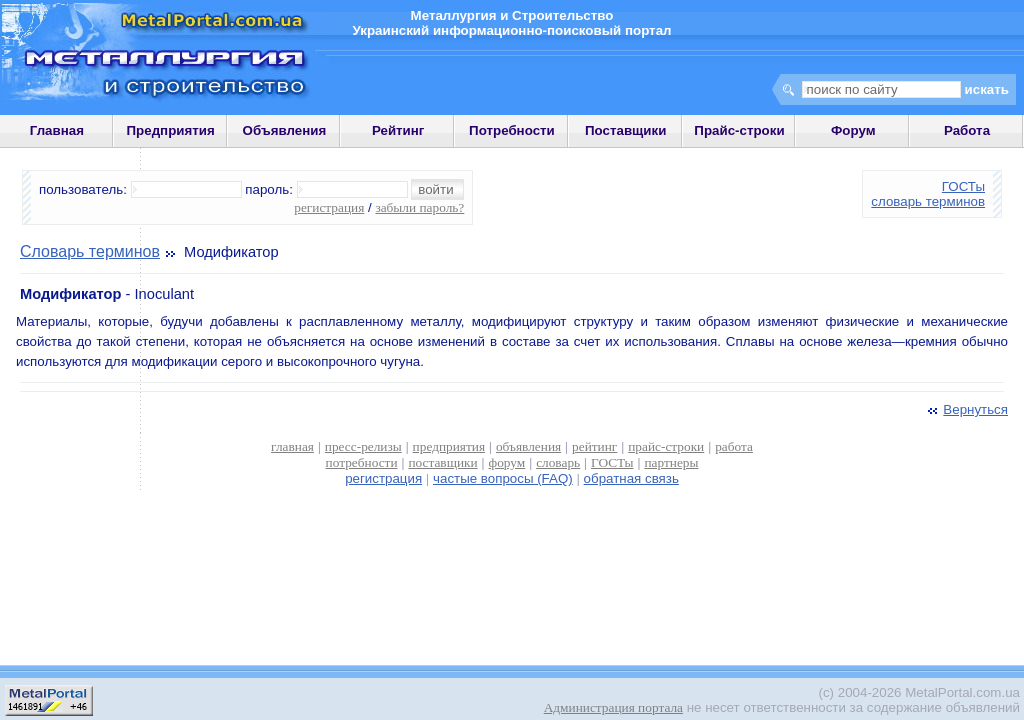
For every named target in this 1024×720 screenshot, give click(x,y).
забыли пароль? (419, 207)
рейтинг (594, 446)
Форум (853, 130)
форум (507, 462)
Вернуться (966, 409)
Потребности (512, 130)
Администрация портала (613, 707)
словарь (558, 462)
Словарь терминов (90, 251)
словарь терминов (928, 201)
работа (734, 446)
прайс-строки (666, 446)
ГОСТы (963, 186)
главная (292, 446)
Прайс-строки (739, 130)
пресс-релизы (363, 446)
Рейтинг (398, 130)
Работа (967, 130)
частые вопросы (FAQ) (503, 478)
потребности (362, 462)
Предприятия (171, 130)
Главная (57, 130)
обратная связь (631, 478)
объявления (528, 446)
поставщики (442, 462)
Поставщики (625, 130)
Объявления (285, 130)
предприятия (449, 446)
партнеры (671, 462)
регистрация (329, 207)
